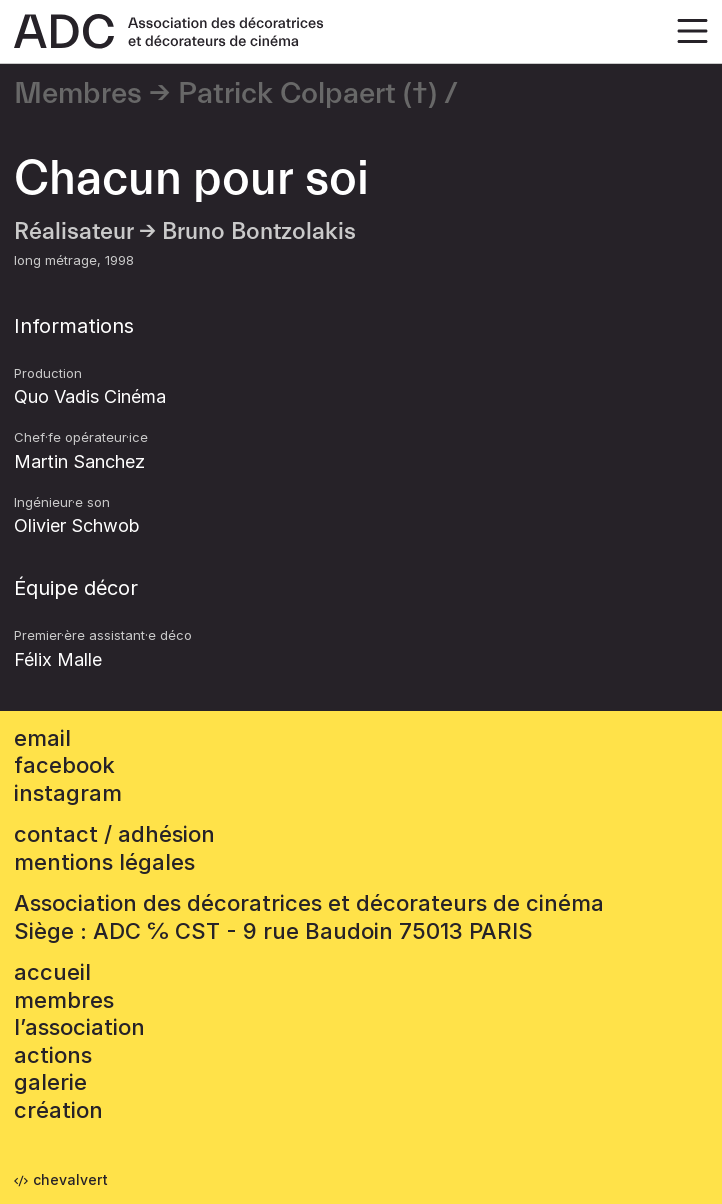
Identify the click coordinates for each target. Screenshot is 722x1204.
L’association (79, 1027)
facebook (64, 765)
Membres (78, 94)
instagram (68, 793)
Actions (53, 1055)
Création (58, 1110)
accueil (52, 972)
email (42, 738)
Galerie (50, 1082)
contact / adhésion (114, 834)
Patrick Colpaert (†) (307, 94)
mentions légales (104, 862)
